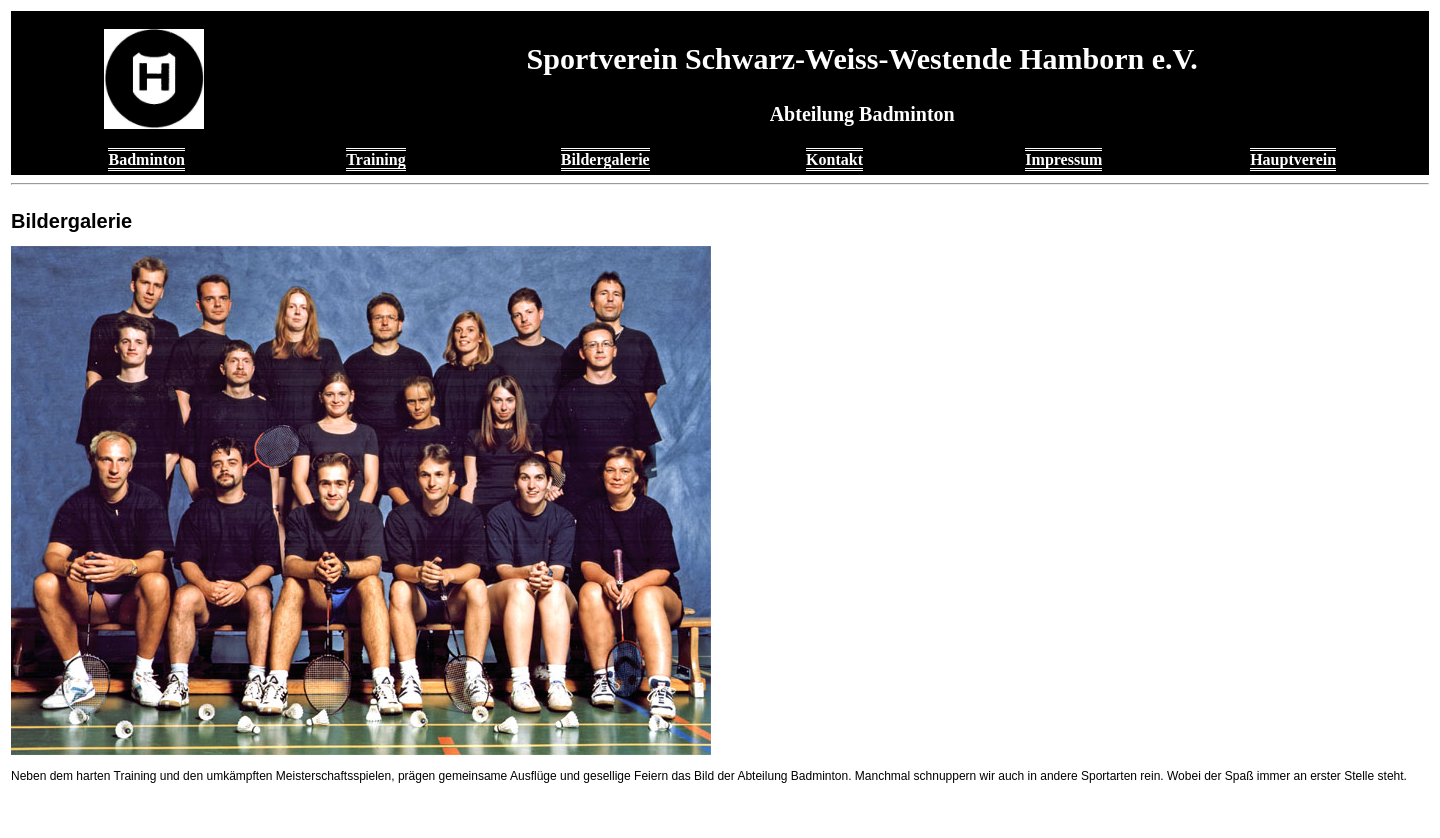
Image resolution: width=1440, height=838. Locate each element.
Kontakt (834, 159)
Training (375, 159)
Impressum (1063, 159)
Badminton (146, 159)
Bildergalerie (605, 159)
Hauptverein (1293, 159)
